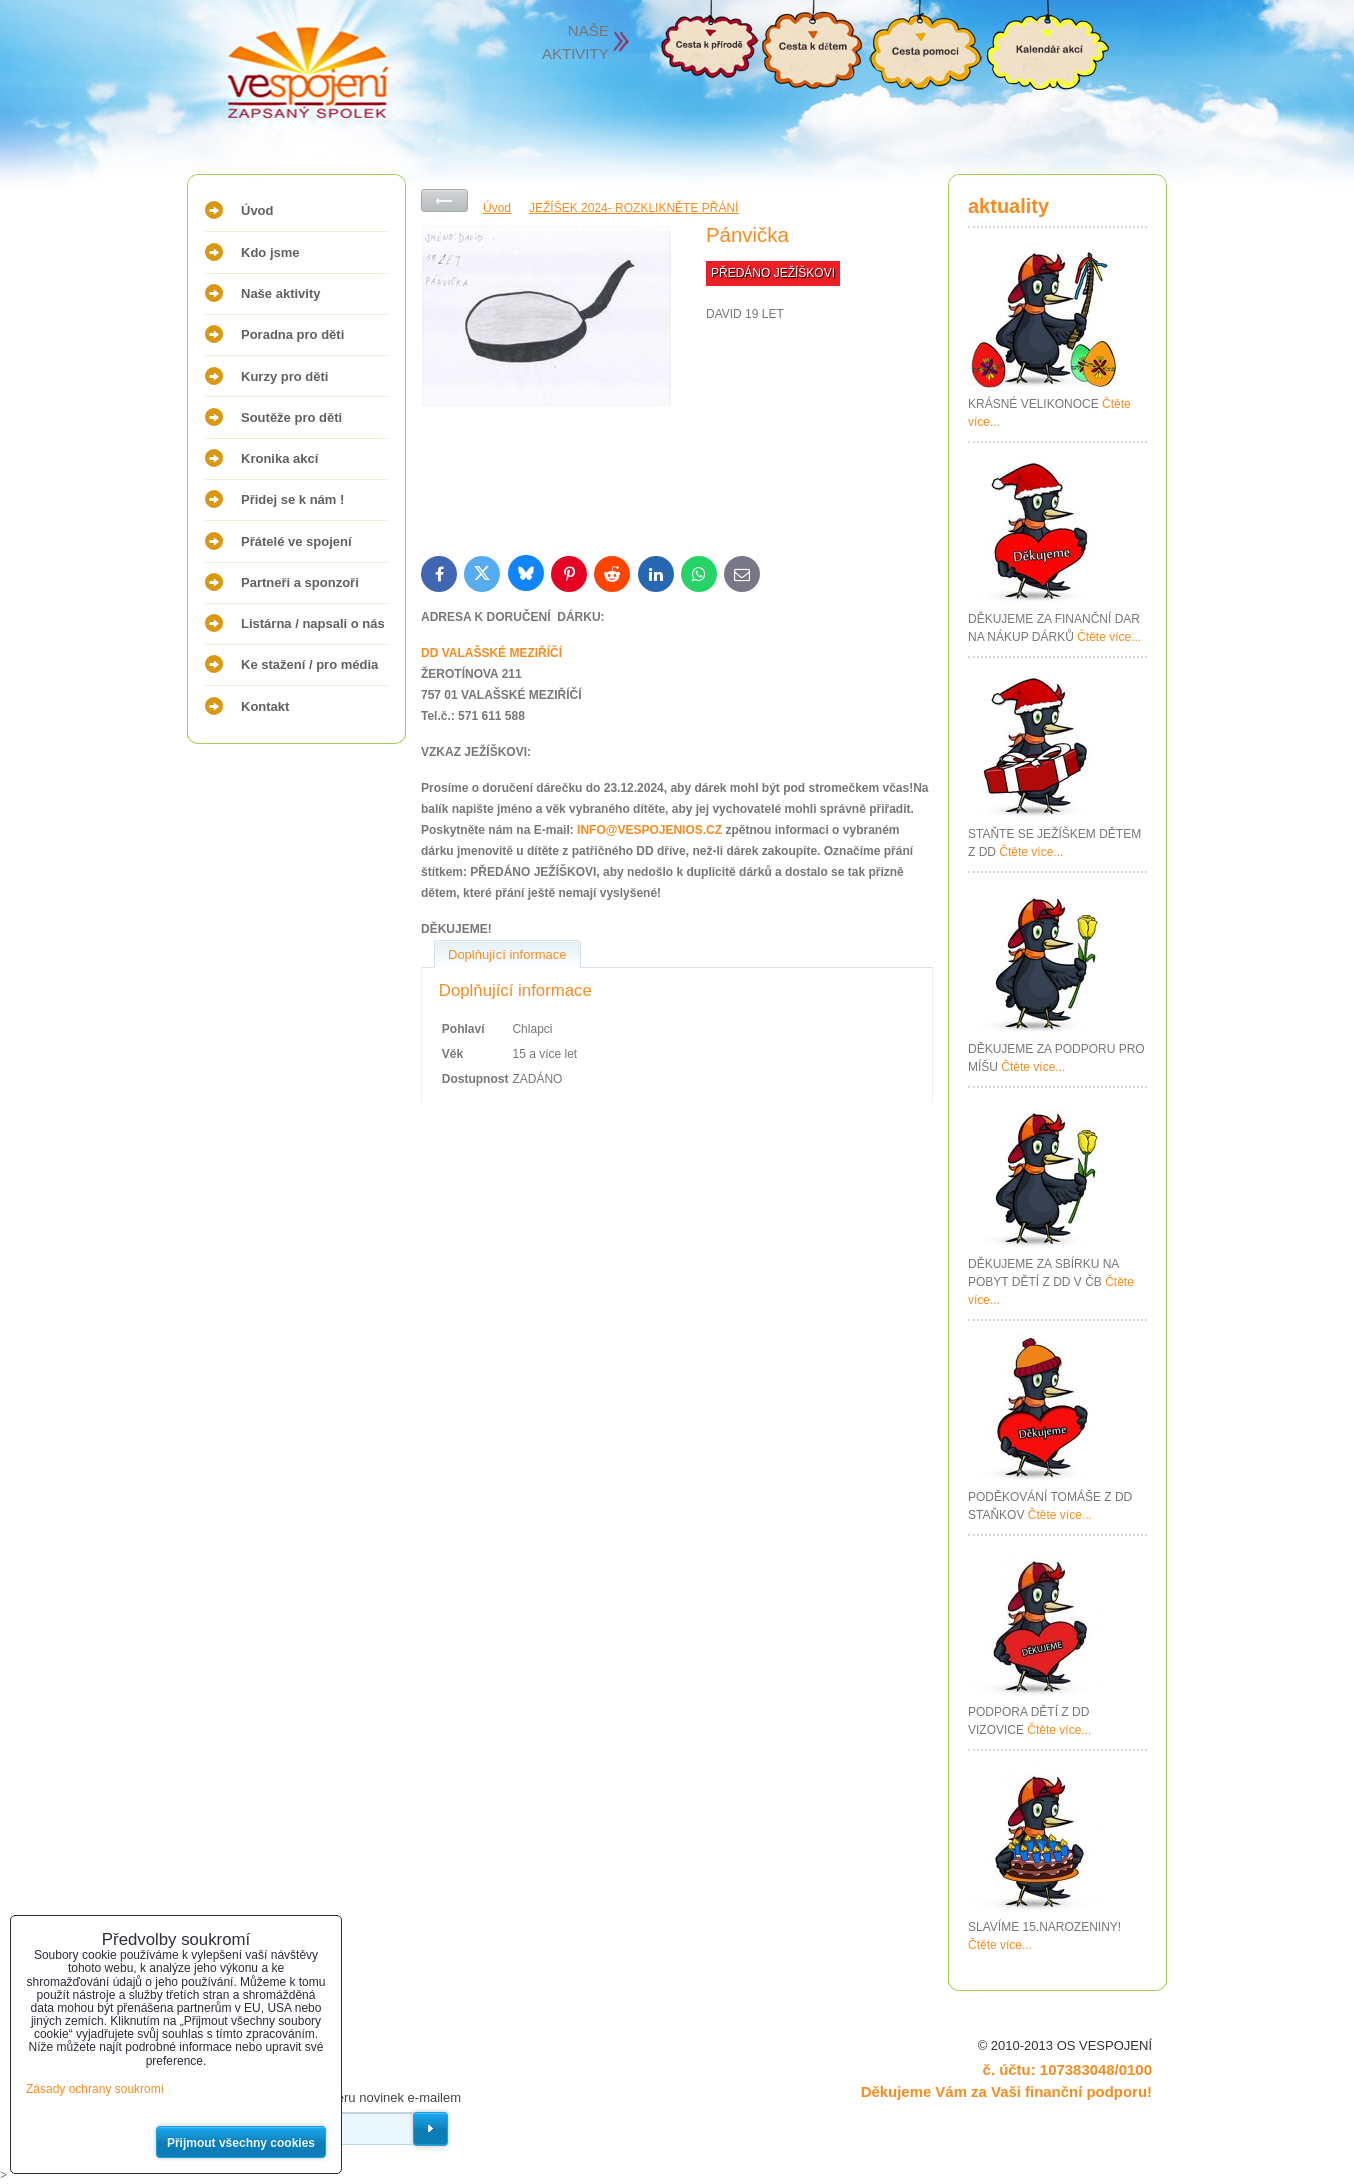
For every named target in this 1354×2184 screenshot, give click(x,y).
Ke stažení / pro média (309, 664)
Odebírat (430, 2129)
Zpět (444, 200)
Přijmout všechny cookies (241, 2143)
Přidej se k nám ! (292, 499)
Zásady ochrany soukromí (95, 2089)
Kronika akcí (279, 458)
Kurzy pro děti (284, 376)
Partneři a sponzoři (300, 582)
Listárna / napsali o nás (313, 623)
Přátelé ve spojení (296, 541)
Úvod (257, 210)
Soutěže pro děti (291, 417)
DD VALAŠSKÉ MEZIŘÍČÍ (491, 653)
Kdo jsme (270, 252)
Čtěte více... (1109, 637)
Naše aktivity (281, 293)
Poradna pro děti (292, 334)
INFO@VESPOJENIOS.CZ (649, 830)
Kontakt (265, 706)
